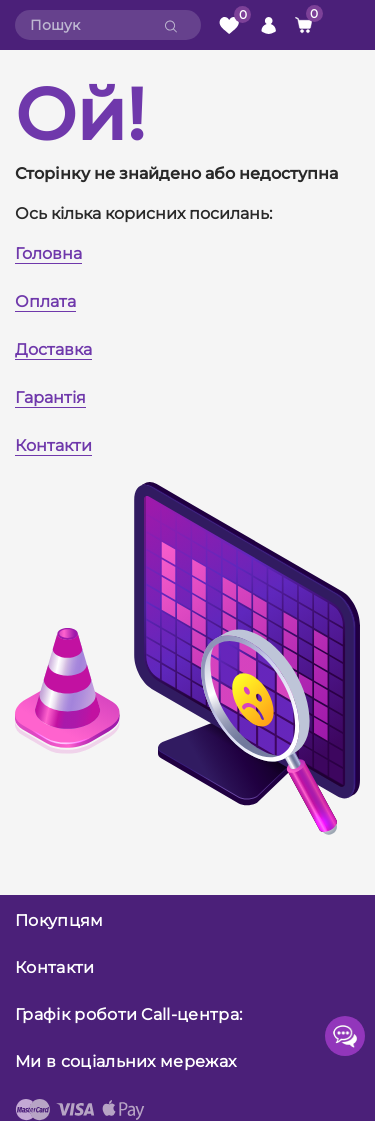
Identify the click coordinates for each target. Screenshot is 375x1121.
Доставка (53, 349)
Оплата (45, 301)
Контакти (53, 445)
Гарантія (50, 397)
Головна (48, 253)
